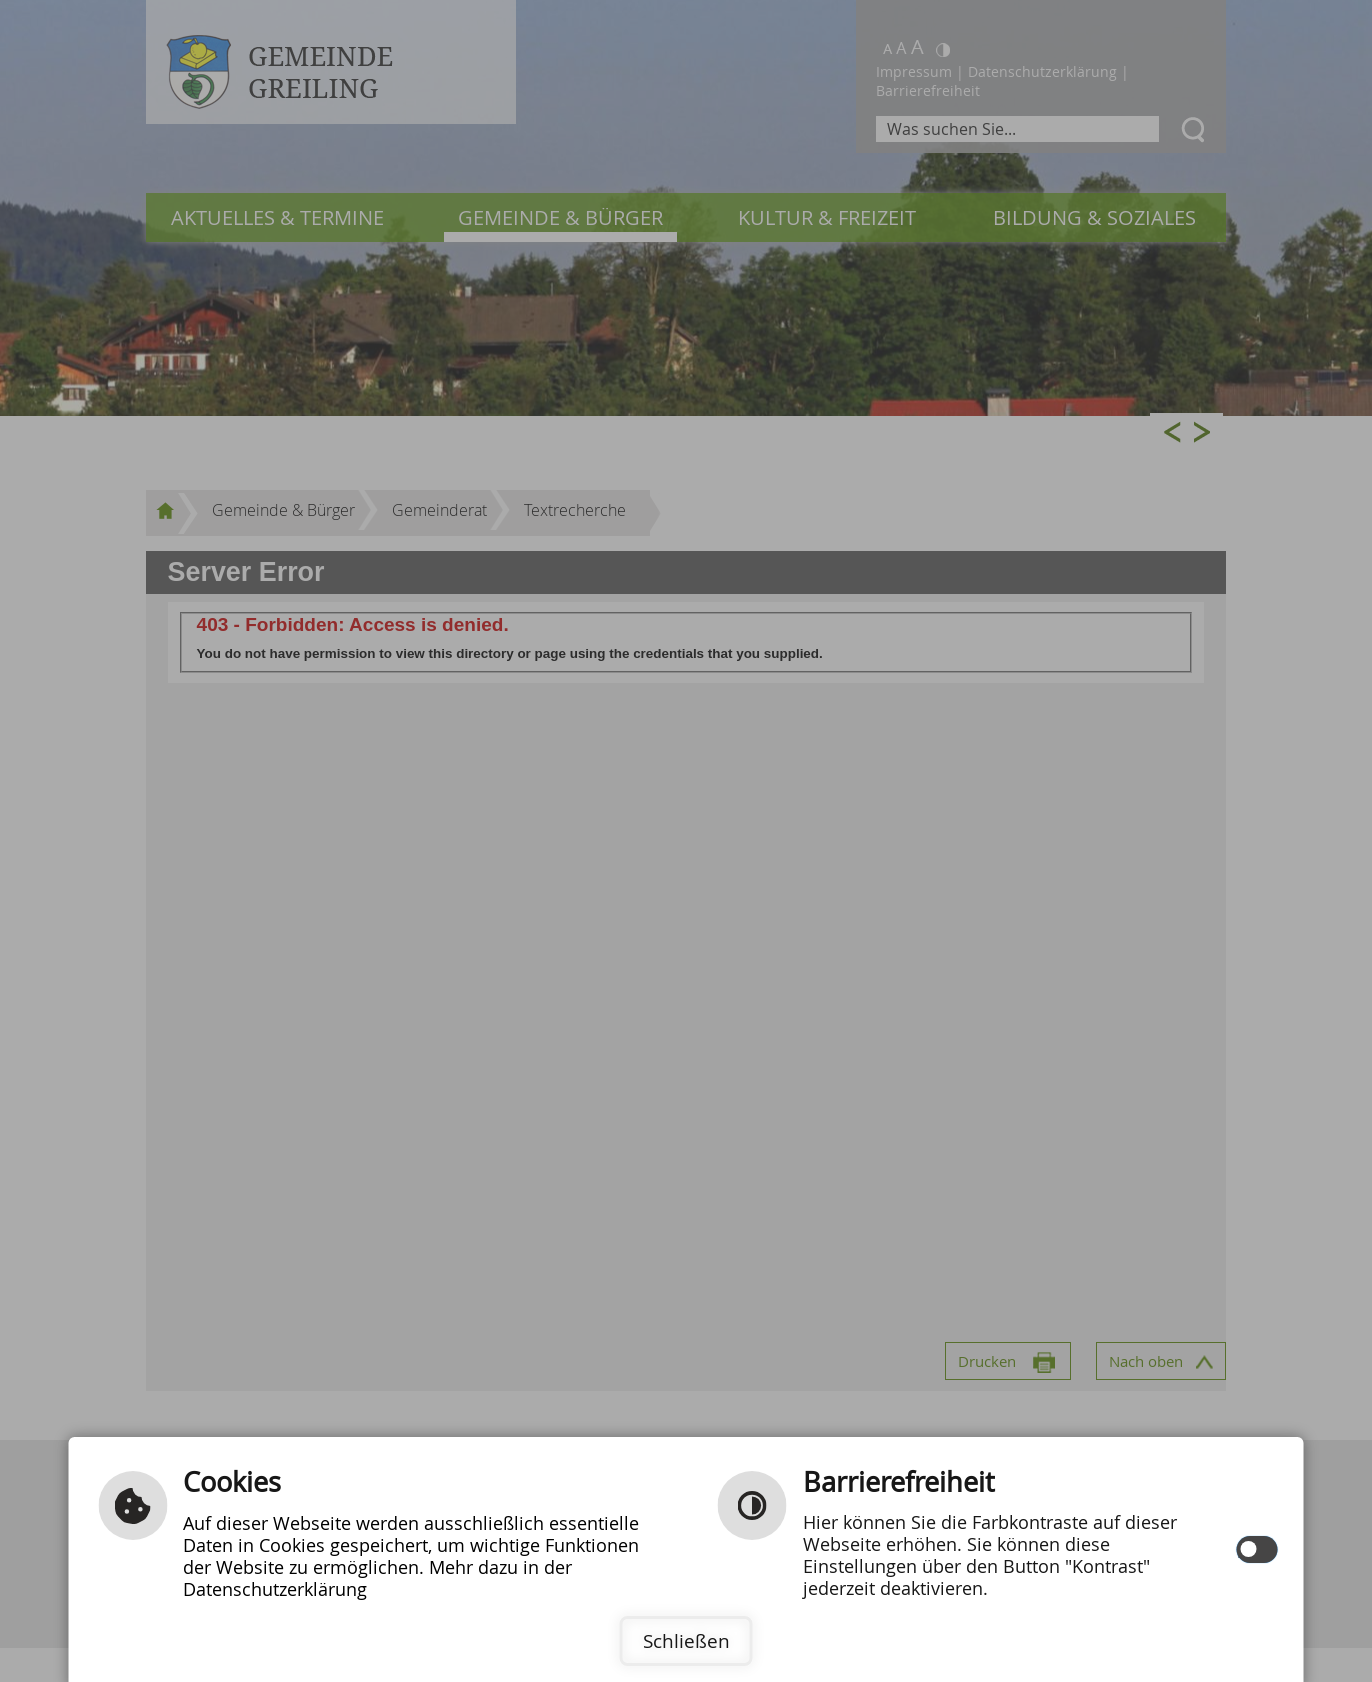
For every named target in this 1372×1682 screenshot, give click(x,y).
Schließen (686, 1641)
